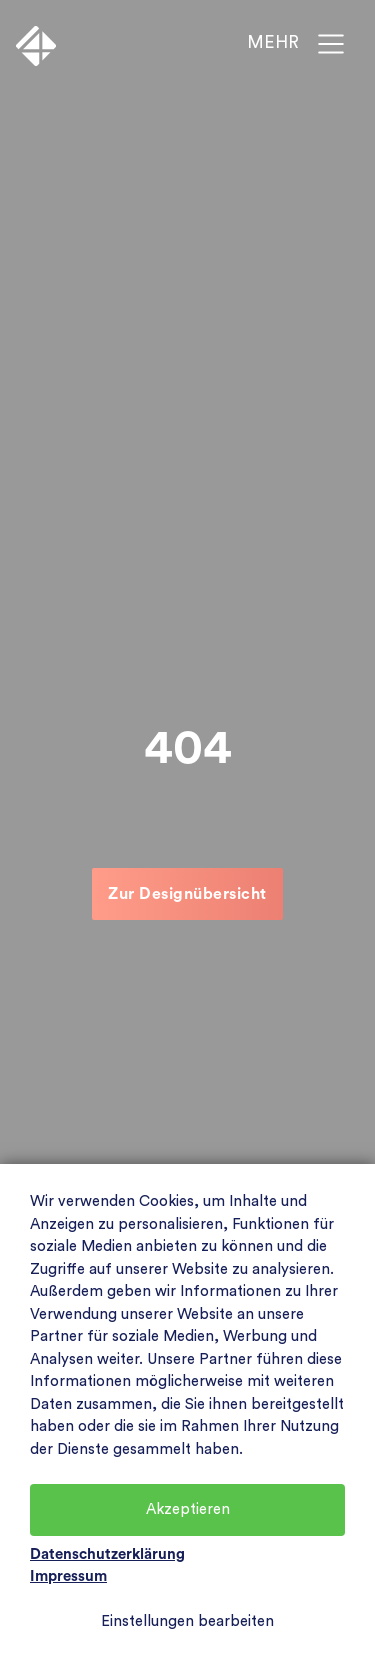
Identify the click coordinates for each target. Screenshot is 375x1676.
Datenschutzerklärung (107, 1554)
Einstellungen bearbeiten (187, 1621)
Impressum (68, 1576)
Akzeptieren (188, 1509)
